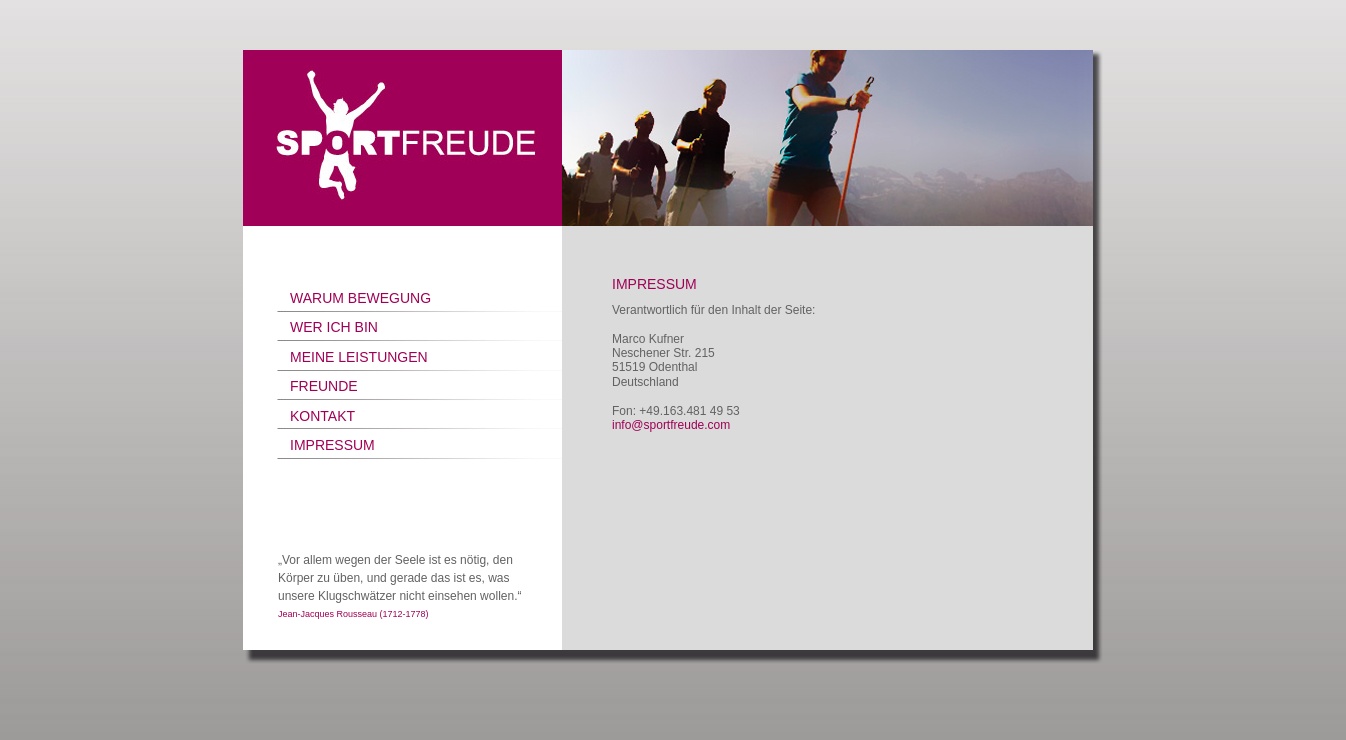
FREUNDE (324, 386)
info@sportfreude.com (671, 425)
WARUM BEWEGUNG (360, 298)
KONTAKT (322, 416)
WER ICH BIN (334, 327)
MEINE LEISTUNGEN (359, 357)
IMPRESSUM (332, 445)
